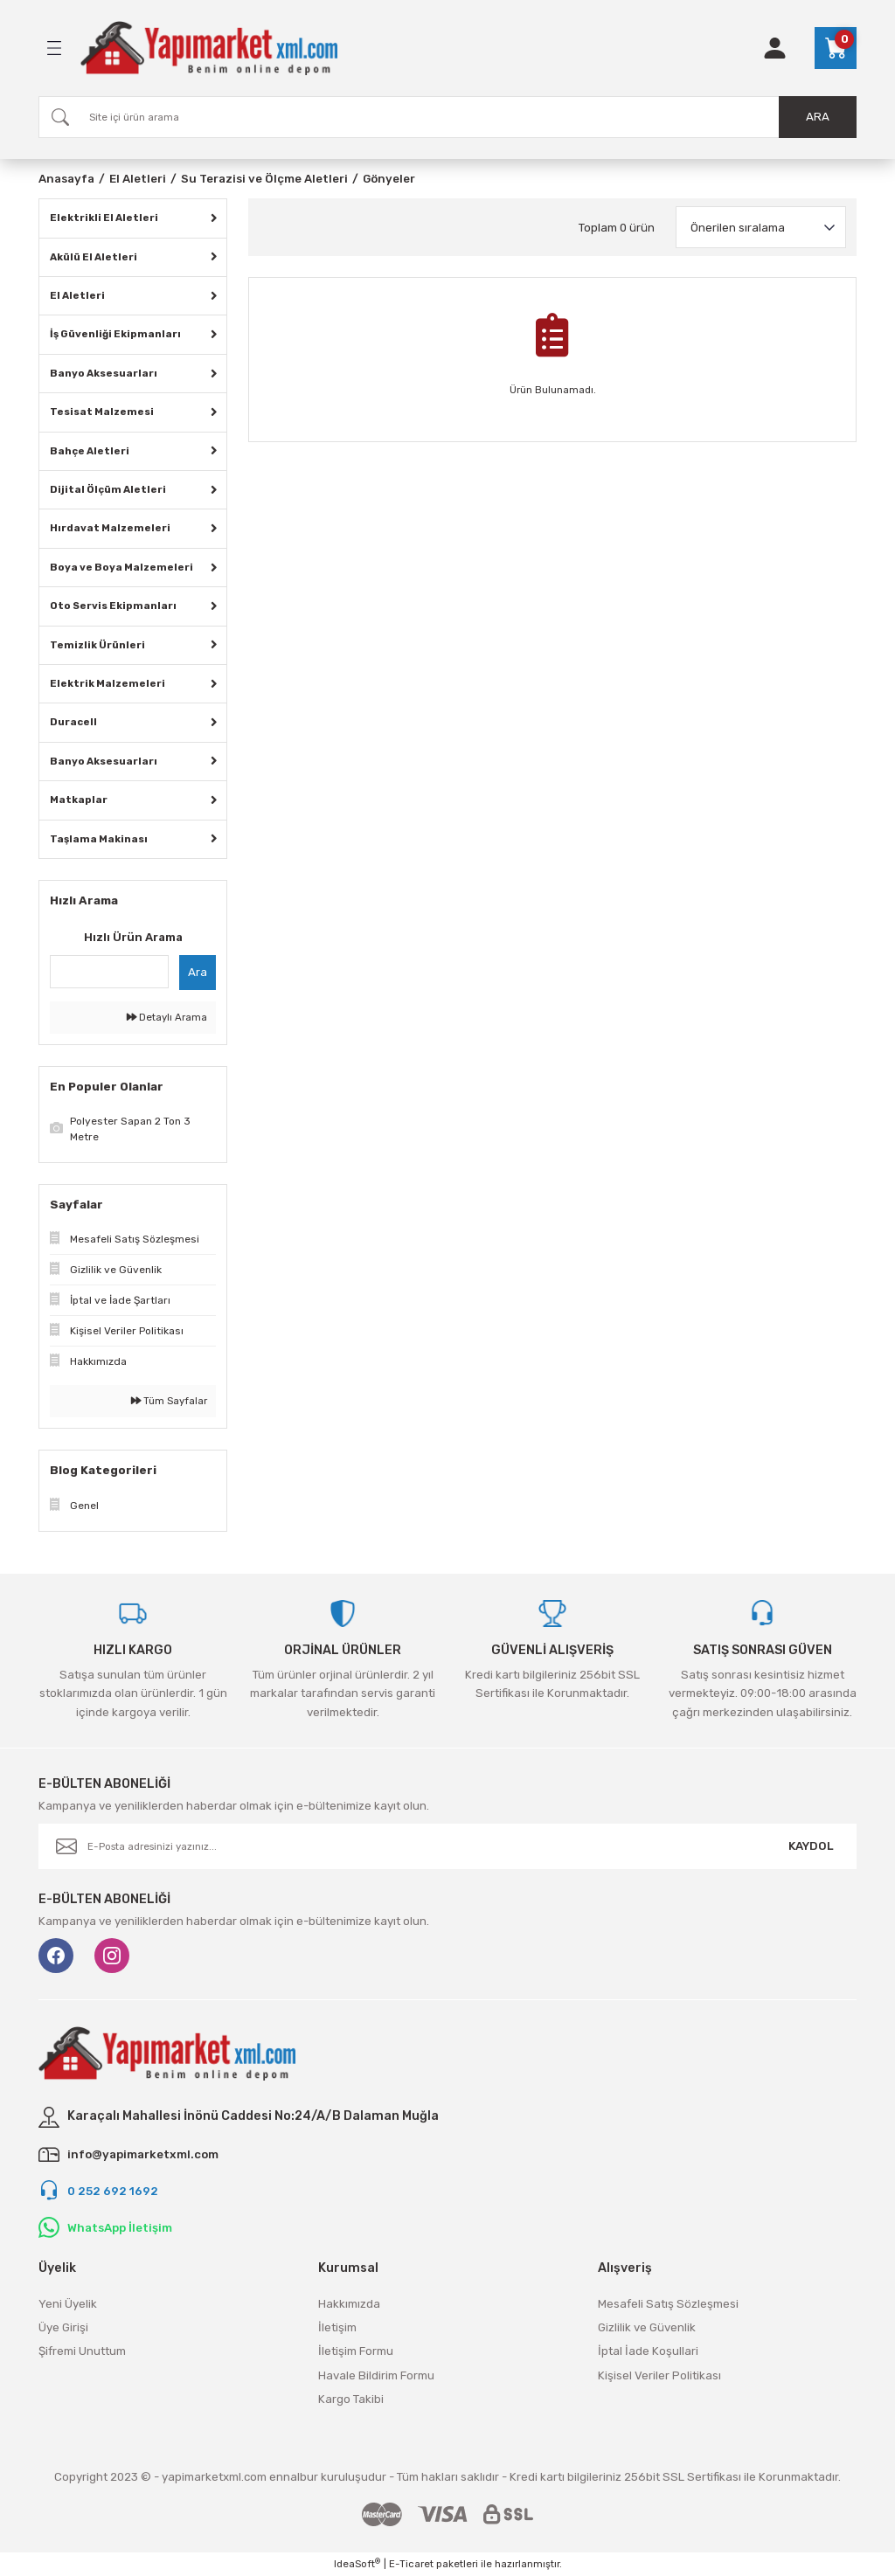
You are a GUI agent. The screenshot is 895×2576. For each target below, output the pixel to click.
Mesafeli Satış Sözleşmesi (668, 2303)
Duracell (73, 722)
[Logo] (208, 48)
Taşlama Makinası (99, 839)
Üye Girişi (63, 2327)
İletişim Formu (355, 2351)
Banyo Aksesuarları (103, 373)
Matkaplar (79, 799)
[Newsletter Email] (447, 1846)
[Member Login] (775, 48)
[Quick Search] (109, 971)
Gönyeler (389, 178)
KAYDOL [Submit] (811, 1845)
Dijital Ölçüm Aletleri (108, 489)
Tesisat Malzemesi (102, 411)
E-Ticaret (411, 2564)
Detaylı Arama (167, 1017)
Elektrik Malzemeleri (107, 683)
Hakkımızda (349, 2303)
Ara (197, 972)
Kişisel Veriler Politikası (659, 2375)
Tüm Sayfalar (169, 1401)
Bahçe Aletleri (89, 451)
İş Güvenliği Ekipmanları (115, 334)
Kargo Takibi (351, 2399)
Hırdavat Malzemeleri (110, 528)
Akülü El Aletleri (93, 257)
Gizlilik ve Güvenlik (647, 2327)
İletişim (337, 2327)
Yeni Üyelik (67, 2303)
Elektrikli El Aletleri (104, 217)
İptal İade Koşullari (648, 2351)
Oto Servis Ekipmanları (113, 605)
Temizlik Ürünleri (97, 645)
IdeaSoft (357, 2563)
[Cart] (836, 48)
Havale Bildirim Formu (376, 2375)
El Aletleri (77, 295)
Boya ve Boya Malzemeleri (121, 567)
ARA (817, 116)
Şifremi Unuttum (82, 2351)
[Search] (447, 117)
